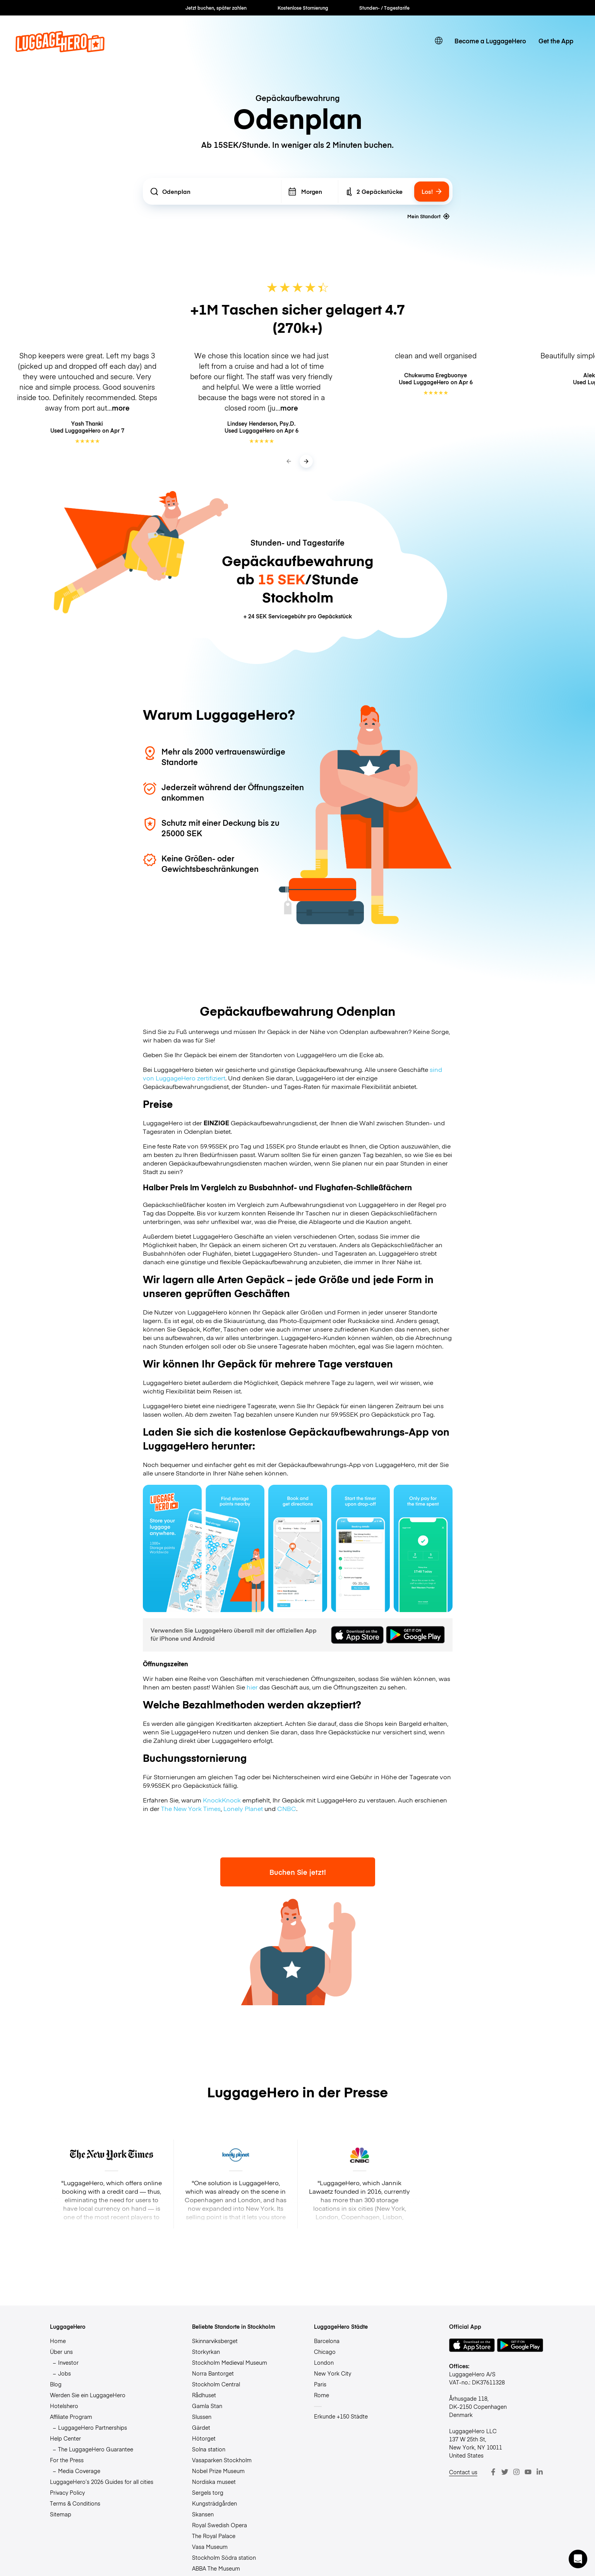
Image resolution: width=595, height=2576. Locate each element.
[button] (578, 2559)
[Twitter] (504, 2472)
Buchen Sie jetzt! (297, 1872)
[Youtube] (528, 2472)
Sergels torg (207, 2492)
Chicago (325, 2351)
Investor (68, 2362)
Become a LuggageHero (490, 40)
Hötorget (204, 2438)
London (324, 2362)
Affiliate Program (71, 2416)
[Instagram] (516, 2472)
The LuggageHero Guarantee (95, 2449)
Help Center (65, 2438)
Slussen (201, 2416)
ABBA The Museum (216, 2568)
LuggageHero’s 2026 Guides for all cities (101, 2481)
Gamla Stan (207, 2406)
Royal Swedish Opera (219, 2525)
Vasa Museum (210, 2546)
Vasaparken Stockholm (222, 2460)
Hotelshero (64, 2406)
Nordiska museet (214, 2481)
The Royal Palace (213, 2536)
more (121, 408)
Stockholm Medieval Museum (229, 2362)
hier (252, 1687)
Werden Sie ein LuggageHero (87, 2395)
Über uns (61, 2351)
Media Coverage (79, 2471)
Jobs (64, 2373)
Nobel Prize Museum (218, 2471)
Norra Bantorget (213, 2373)
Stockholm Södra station (224, 2557)
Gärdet (201, 2427)
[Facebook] (493, 2472)
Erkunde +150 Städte (341, 2416)
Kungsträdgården (214, 2503)
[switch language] (438, 40)
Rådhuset (204, 2395)
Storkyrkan (206, 2351)
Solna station (208, 2449)
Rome (321, 2395)
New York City (332, 2373)
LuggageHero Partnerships (92, 2427)
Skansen (203, 2514)
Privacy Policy (67, 2492)
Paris (320, 2384)
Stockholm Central (216, 2384)
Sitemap (60, 2514)
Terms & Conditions (75, 2503)
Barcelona (327, 2341)
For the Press (67, 2460)
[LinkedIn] (539, 2472)
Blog (56, 2384)
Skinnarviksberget (215, 2341)
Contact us (463, 2472)
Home (58, 2341)
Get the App (555, 40)
